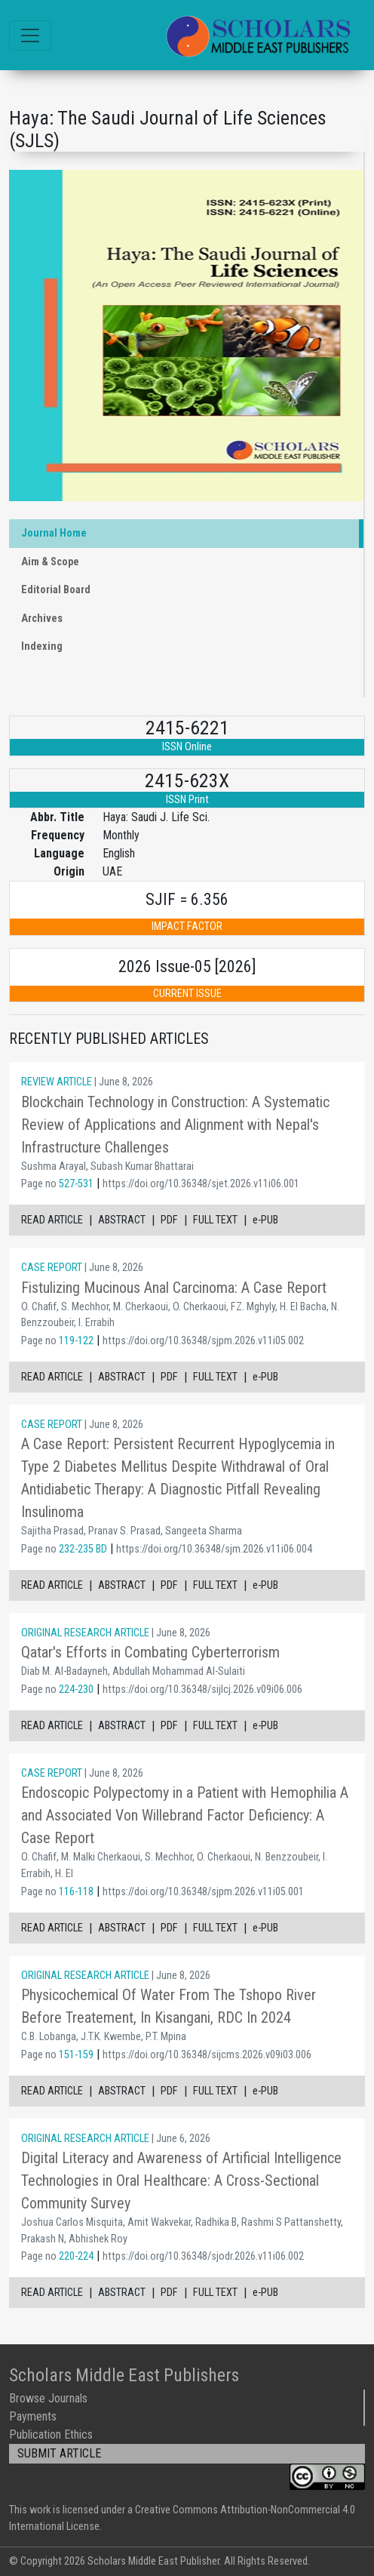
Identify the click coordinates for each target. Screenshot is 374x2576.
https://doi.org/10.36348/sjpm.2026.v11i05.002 (203, 1340)
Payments (33, 2416)
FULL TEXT (215, 1220)
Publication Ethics (51, 2434)
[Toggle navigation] (30, 35)
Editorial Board (55, 589)
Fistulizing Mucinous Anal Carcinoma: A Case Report (173, 1288)
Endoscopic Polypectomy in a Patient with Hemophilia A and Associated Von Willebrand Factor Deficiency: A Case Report (184, 1815)
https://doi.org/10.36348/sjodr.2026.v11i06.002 (203, 2256)
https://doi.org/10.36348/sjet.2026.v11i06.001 (201, 1183)
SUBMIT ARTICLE (59, 2453)
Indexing (42, 646)
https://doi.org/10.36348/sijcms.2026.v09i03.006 (207, 2054)
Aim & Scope (50, 562)
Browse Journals (48, 2398)
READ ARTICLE (52, 1220)
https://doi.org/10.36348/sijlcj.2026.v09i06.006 (202, 1689)
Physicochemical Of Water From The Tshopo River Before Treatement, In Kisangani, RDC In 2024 (168, 2006)
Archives (42, 618)
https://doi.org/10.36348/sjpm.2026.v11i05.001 (203, 1891)
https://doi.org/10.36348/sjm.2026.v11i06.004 (214, 1549)
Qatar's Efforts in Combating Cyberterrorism (150, 1652)
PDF (169, 1220)
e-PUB (265, 1220)
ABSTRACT (122, 1220)
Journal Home (54, 533)
